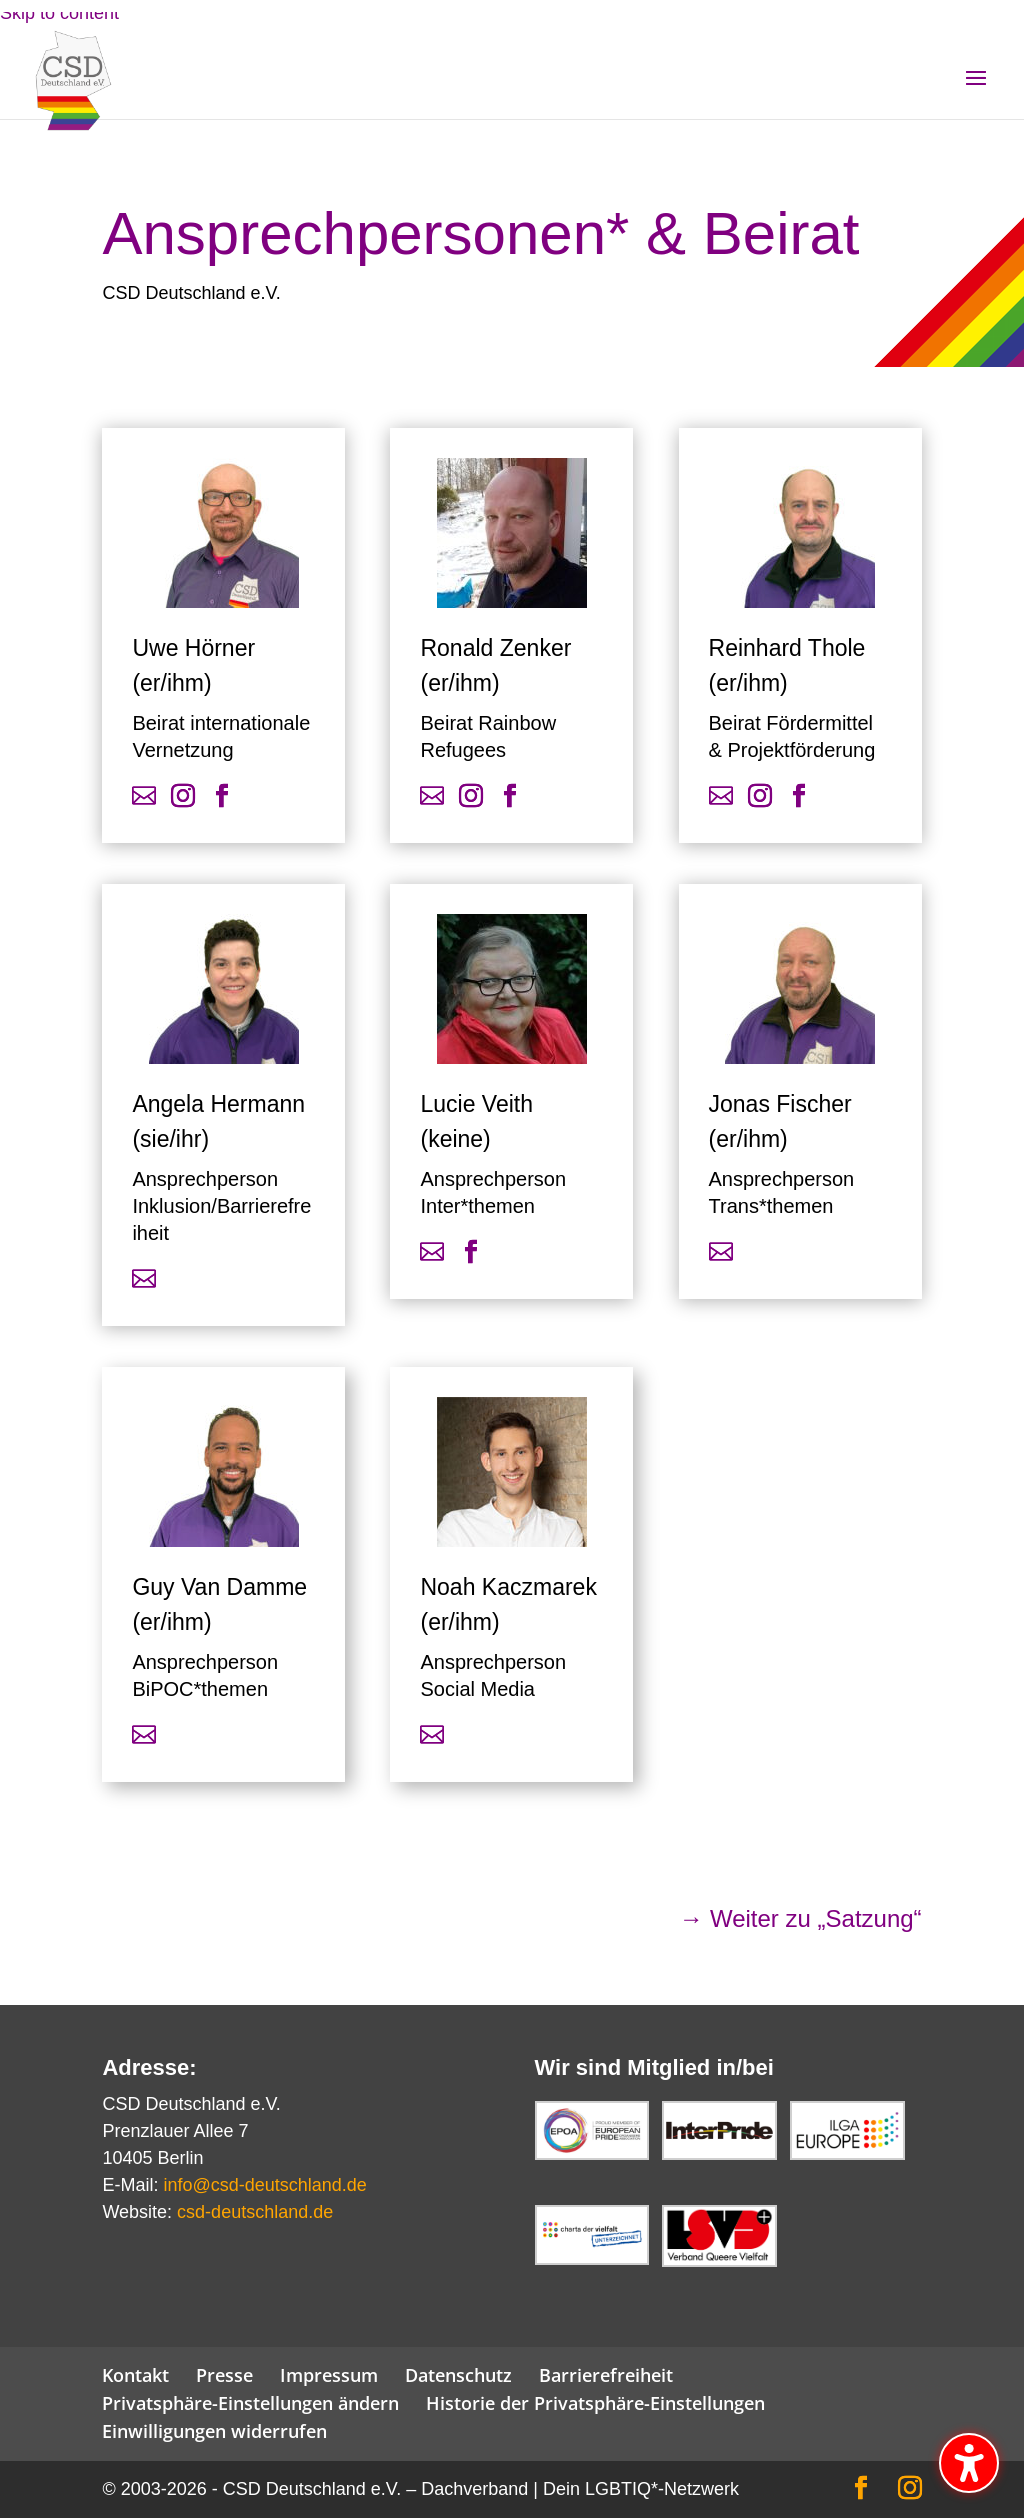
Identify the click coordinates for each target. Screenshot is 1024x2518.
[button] (976, 91)
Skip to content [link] (59, 13)
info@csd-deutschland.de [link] (264, 2185)
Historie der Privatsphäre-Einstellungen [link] (595, 2403)
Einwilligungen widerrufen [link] (214, 2431)
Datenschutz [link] (458, 2375)
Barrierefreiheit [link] (606, 2375)
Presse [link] (224, 2375)
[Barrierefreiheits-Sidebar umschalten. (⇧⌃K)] (969, 2463)
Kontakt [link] (135, 2375)
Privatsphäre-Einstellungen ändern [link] (250, 2403)
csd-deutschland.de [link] (255, 2212)
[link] (88, 99)
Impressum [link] (329, 2375)
